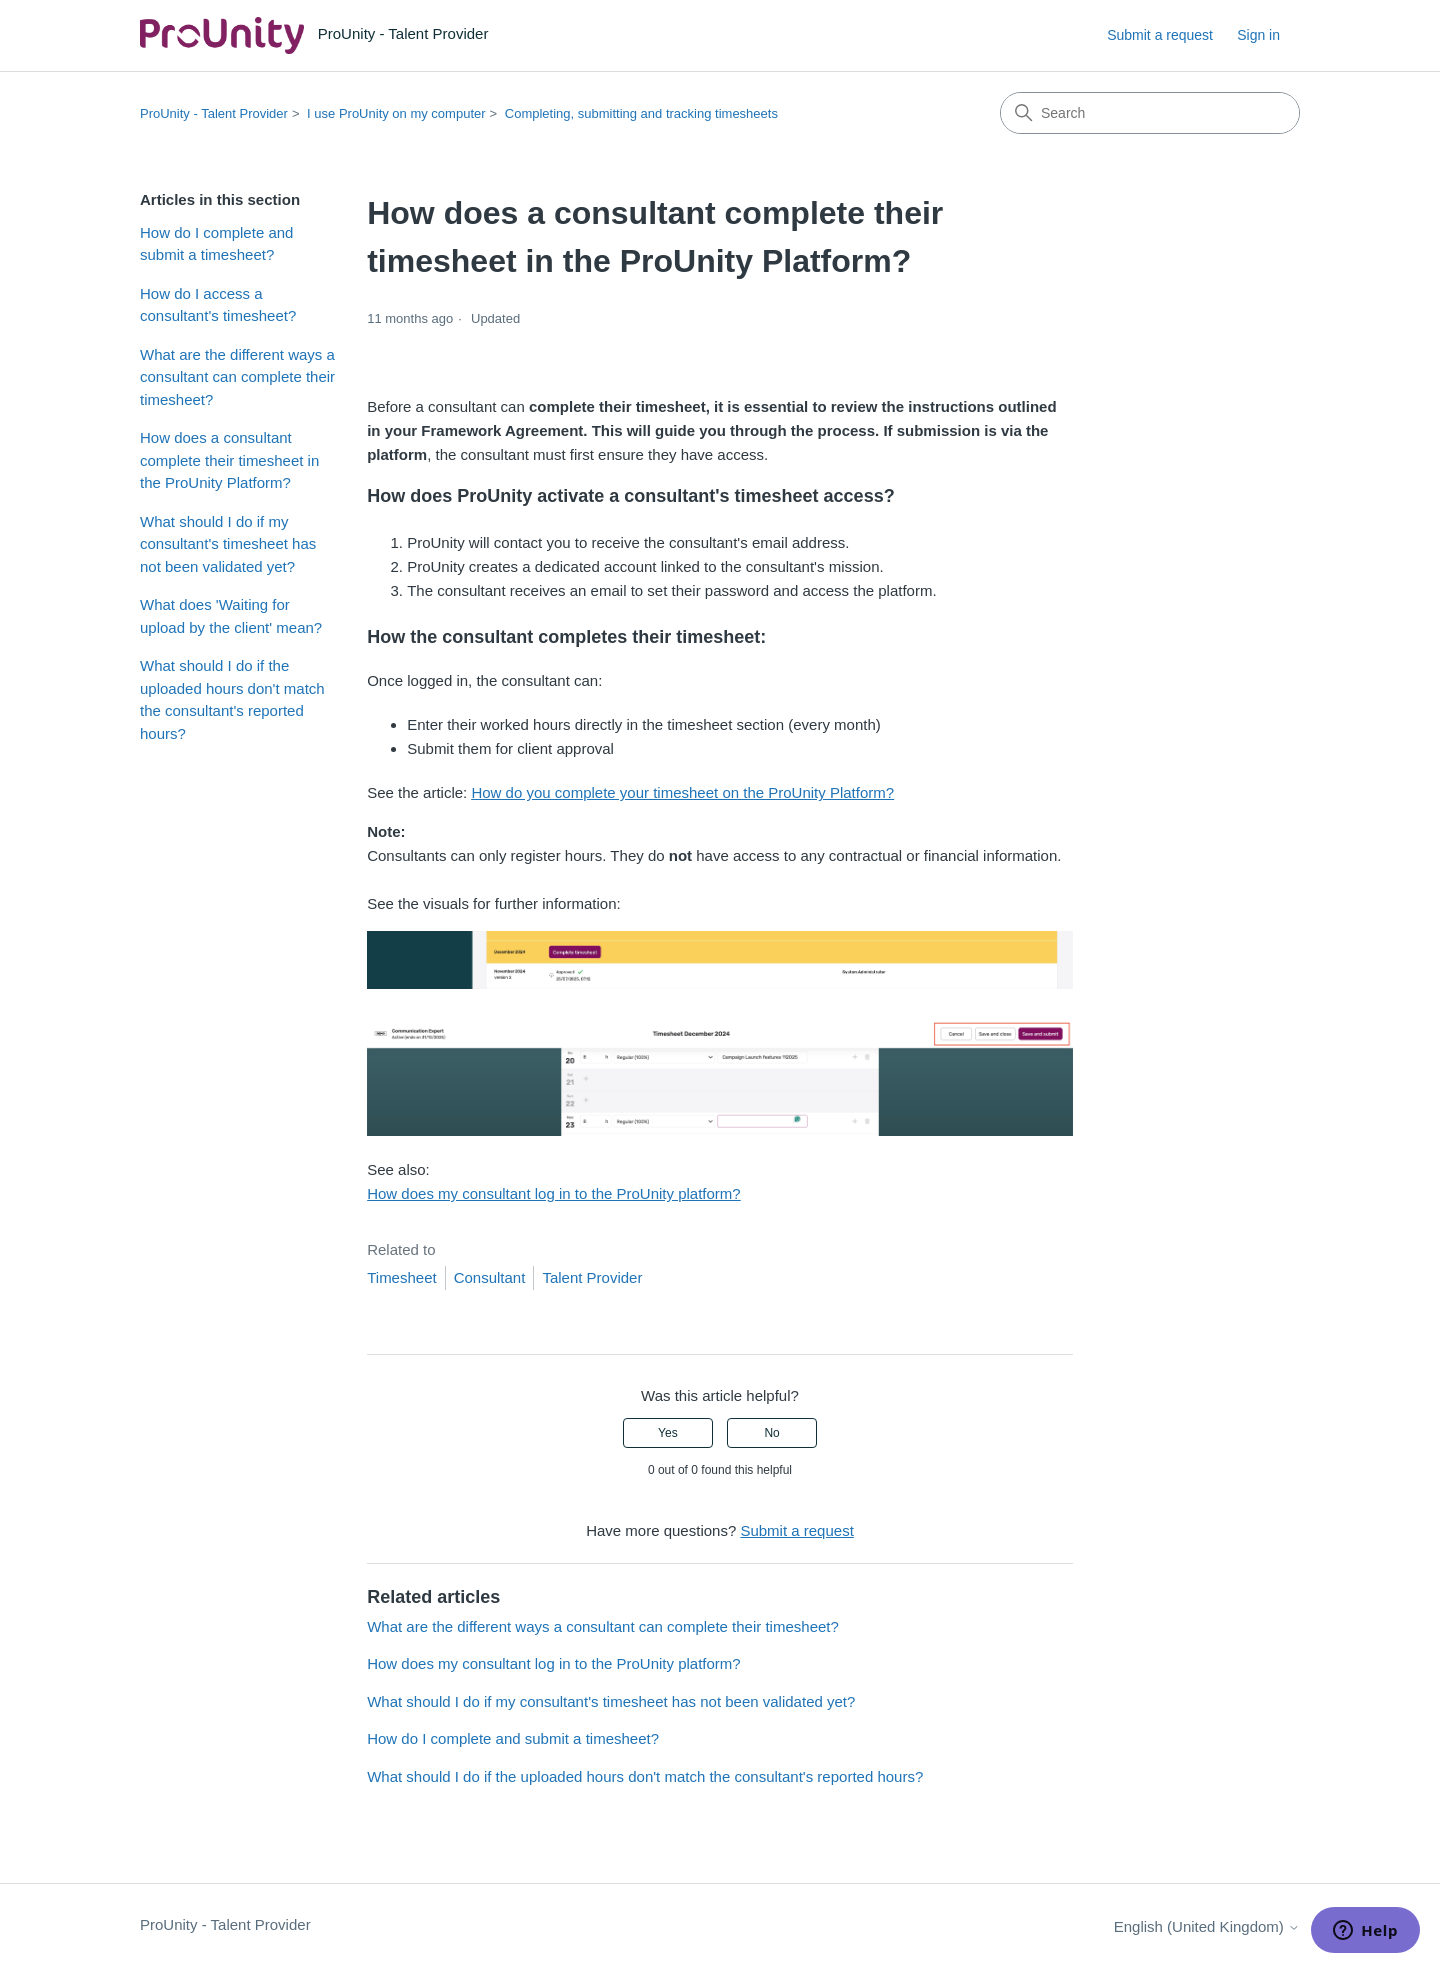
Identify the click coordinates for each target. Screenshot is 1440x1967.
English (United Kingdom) (1207, 1926)
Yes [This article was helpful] (668, 1433)
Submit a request (1160, 35)
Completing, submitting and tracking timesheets (641, 113)
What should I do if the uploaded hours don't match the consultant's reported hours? (232, 699)
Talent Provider (592, 1277)
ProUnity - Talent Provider (214, 113)
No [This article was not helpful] (771, 1433)
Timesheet (401, 1277)
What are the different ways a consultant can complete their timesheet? (237, 377)
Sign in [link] (1258, 35)
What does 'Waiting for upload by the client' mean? (231, 616)
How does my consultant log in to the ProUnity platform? (554, 1193)
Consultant (490, 1277)
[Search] (1150, 113)
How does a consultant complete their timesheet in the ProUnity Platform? (229, 460)
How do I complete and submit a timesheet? (216, 244)
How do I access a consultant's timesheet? (218, 305)
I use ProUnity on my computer (396, 113)
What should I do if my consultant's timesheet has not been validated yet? (228, 544)
